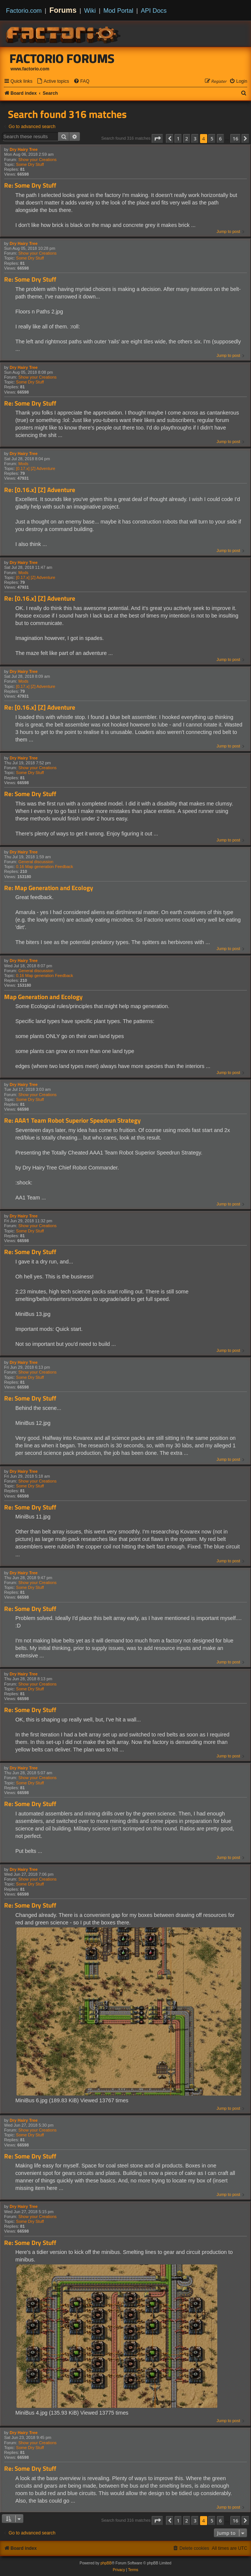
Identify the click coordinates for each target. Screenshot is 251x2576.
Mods (23, 463)
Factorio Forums (62, 58)
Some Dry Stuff (30, 164)
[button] (157, 138)
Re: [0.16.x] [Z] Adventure (39, 490)
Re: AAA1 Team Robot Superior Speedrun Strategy (72, 1121)
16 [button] (235, 138)
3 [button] (195, 138)
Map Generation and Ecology (43, 997)
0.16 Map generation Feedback (44, 866)
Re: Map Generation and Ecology (48, 888)
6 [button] (220, 138)
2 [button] (186, 138)
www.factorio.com (29, 69)
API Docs (154, 10)
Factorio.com (24, 10)
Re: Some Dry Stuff (30, 185)
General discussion (36, 861)
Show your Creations (37, 159)
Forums (63, 10)
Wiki (90, 10)
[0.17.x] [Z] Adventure (35, 468)
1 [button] (178, 138)
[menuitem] (53, 81)
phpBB (106, 2563)
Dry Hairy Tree (24, 149)
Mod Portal (118, 10)
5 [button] (212, 138)
